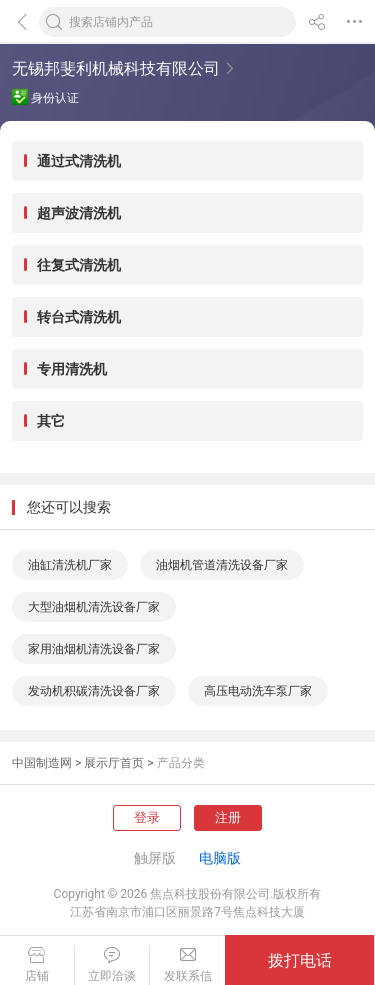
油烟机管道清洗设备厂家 (222, 565)
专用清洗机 (72, 369)
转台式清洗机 (79, 317)
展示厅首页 (114, 763)
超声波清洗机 (79, 213)
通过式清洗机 (79, 161)
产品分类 (181, 763)
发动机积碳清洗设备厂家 (94, 691)
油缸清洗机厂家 (70, 565)
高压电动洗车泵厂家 (258, 691)
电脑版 (220, 858)
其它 (51, 421)
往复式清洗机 (79, 265)
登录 (147, 817)
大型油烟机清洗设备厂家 (94, 607)
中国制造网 (42, 763)
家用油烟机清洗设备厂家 (94, 649)
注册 (228, 817)
